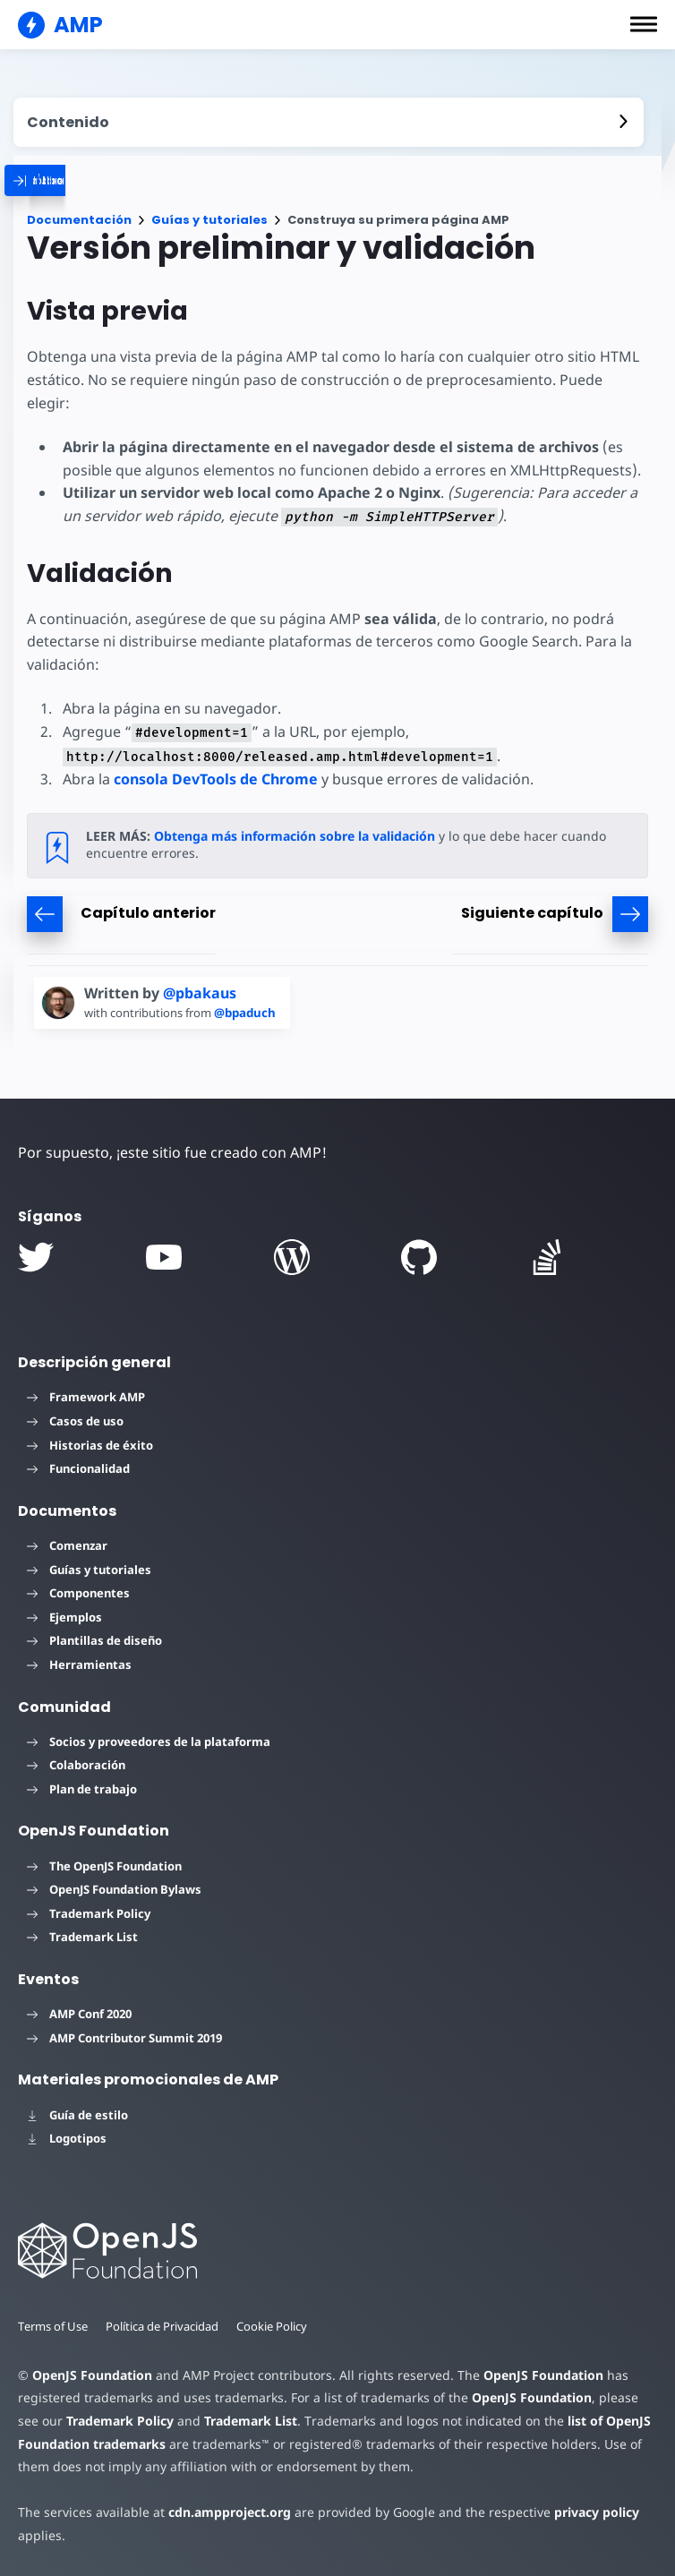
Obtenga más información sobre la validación (294, 835)
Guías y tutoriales (209, 219)
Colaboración (76, 1765)
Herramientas (79, 1664)
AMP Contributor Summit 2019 (124, 2038)
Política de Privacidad (162, 2326)
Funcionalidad (78, 1468)
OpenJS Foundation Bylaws (114, 1889)
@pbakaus (199, 993)
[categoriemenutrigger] (120, 180)
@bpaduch (245, 1013)
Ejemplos (64, 1617)
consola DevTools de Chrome (216, 779)
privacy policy (596, 2511)
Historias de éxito (90, 1445)
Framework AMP (86, 1397)
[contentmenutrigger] (328, 122)
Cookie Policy (271, 2326)
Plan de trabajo (82, 1789)
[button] (643, 24)
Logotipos (67, 2138)
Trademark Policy (88, 1913)
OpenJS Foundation (92, 2374)
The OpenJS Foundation (104, 1866)
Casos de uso (75, 1421)
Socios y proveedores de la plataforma (148, 1741)
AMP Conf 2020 (79, 2014)
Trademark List (82, 1937)
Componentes (78, 1593)
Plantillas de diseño (94, 1640)
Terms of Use (53, 2326)
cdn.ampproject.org (229, 2511)
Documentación (79, 219)
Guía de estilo (77, 2115)
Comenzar (67, 1545)
